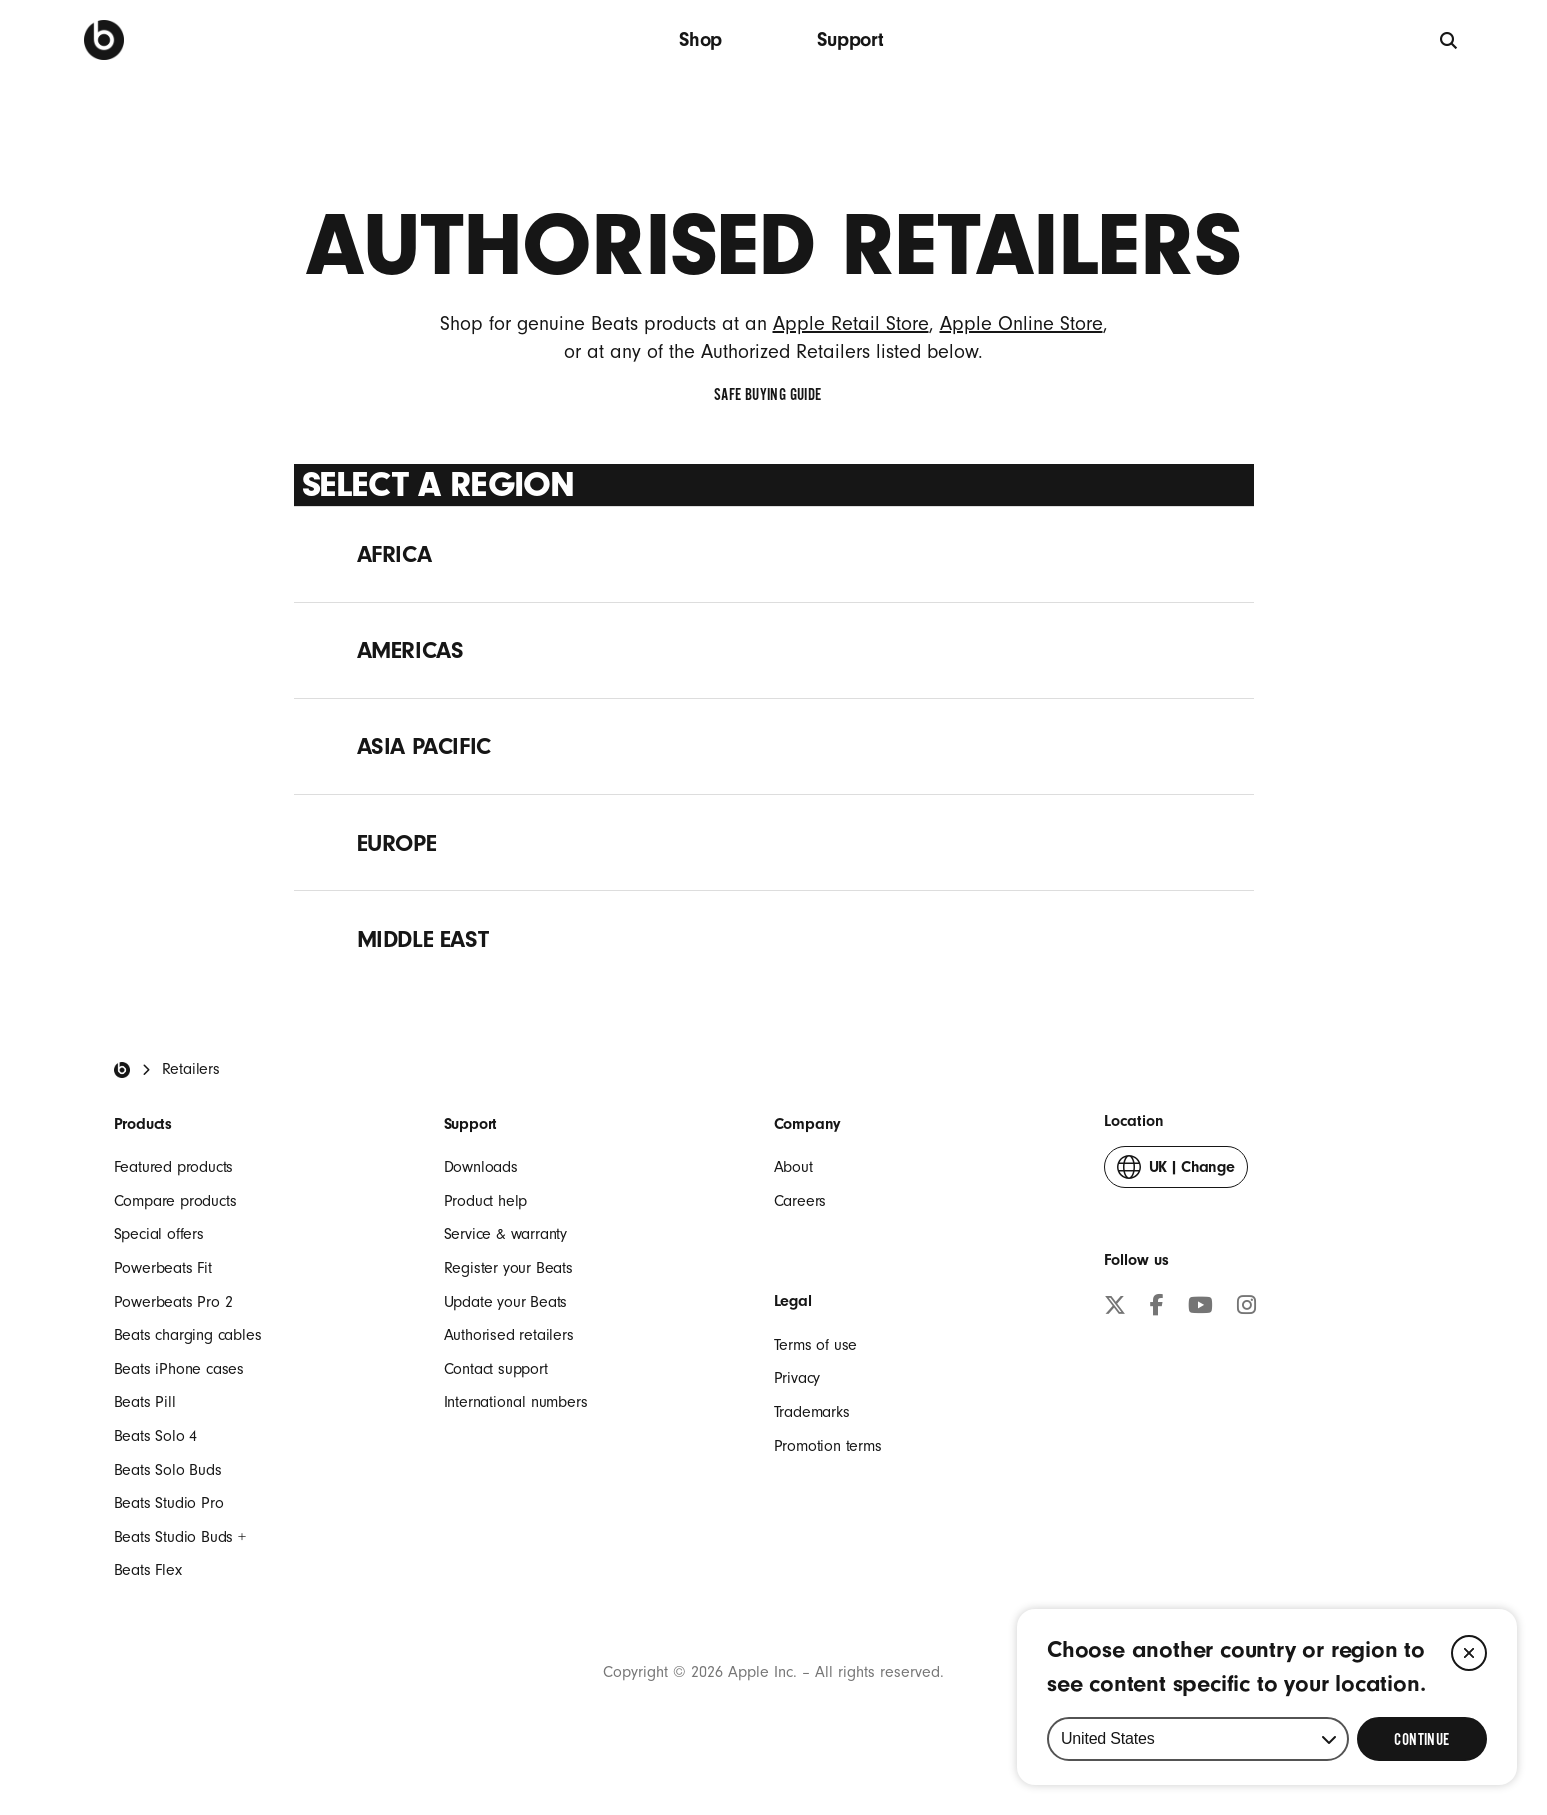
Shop (700, 39)
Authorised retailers (509, 1335)
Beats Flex (148, 1570)
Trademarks (812, 1412)
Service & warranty (505, 1234)
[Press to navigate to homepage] (104, 40)
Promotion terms (828, 1446)
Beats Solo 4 (156, 1436)
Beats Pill (145, 1402)
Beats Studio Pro (169, 1503)
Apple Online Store (1021, 324)
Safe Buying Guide (773, 395)
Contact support (496, 1369)
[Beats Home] (122, 1070)
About (793, 1167)
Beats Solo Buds (168, 1470)
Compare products (175, 1201)
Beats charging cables (188, 1335)
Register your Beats (508, 1268)
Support (850, 39)
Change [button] (1176, 1171)
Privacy (797, 1378)
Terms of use (816, 1345)
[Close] (1469, 1653)
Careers (800, 1201)
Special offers (159, 1234)
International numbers (516, 1402)
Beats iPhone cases (179, 1369)
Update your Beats (506, 1302)
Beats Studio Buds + (180, 1537)
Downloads (481, 1167)
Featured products (174, 1167)
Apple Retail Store (851, 324)
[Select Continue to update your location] (1422, 1739)
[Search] (1449, 39)
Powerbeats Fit (163, 1268)
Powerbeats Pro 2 (173, 1302)
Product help (486, 1201)
